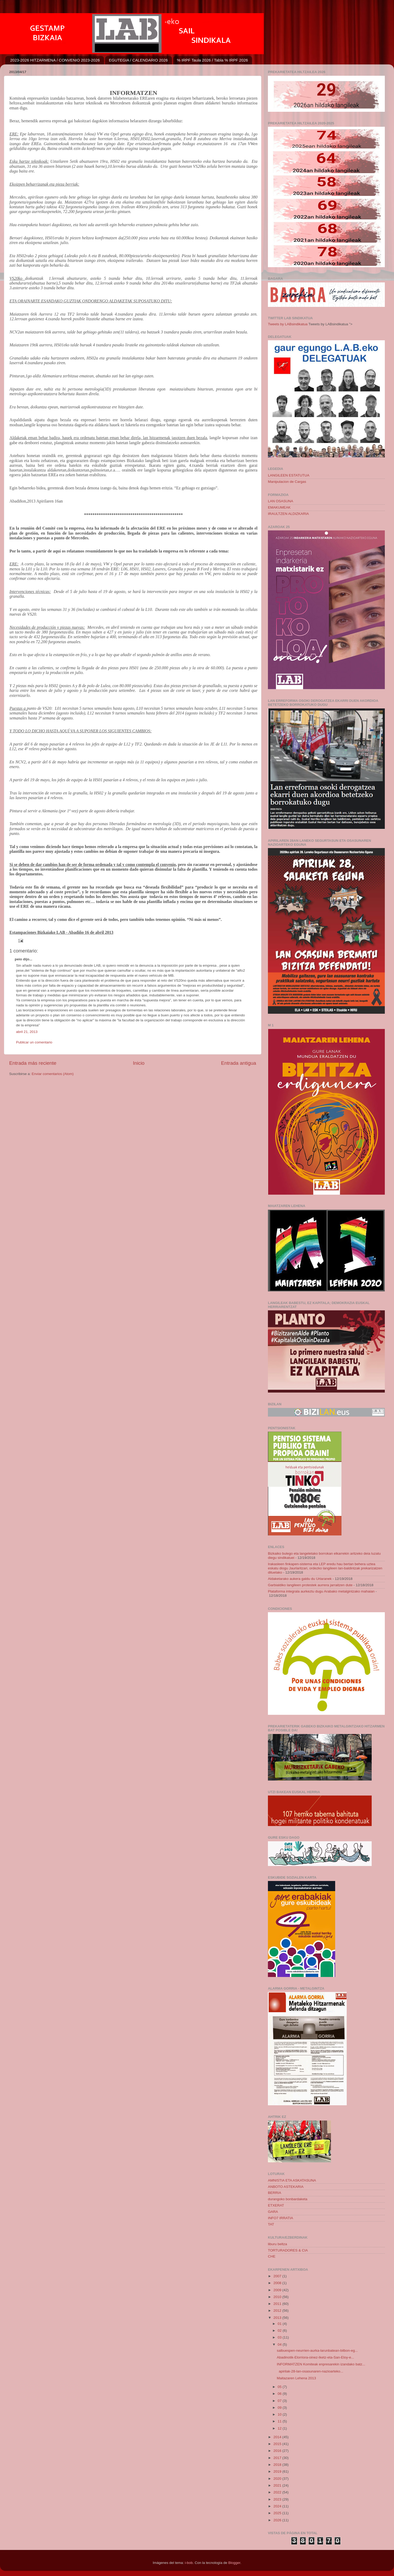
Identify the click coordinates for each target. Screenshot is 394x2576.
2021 (277, 2485)
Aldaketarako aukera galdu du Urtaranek (299, 1579)
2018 (277, 2465)
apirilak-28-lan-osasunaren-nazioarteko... (310, 2371)
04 (280, 2344)
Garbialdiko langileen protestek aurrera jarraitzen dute (310, 1585)
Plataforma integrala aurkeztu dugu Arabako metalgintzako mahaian (321, 1591)
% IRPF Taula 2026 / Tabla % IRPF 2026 (212, 60)
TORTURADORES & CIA (288, 2250)
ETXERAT (276, 2205)
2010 (277, 2297)
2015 (277, 2444)
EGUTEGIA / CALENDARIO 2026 (138, 60)
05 (280, 2387)
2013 (277, 2318)
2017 (277, 2458)
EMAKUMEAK (279, 507)
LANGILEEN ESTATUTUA (288, 475)
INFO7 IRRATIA (280, 2218)
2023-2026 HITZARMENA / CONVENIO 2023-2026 (55, 60)
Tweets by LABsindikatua (288, 324)
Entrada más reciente (32, 1063)
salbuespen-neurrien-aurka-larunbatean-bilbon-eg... (317, 2350)
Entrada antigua (238, 1063)
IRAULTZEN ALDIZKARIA (288, 514)
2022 (277, 2492)
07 (280, 2401)
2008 (277, 2283)
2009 (277, 2290)
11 (280, 2421)
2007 (277, 2276)
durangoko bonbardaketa (287, 2199)
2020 (277, 2479)
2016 (277, 2451)
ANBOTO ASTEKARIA (286, 2187)
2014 (277, 2437)
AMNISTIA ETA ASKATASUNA (292, 2180)
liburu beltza (277, 2244)
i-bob (189, 2563)
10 (280, 2414)
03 (280, 2337)
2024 (277, 2506)
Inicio (138, 1063)
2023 (277, 2499)
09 (280, 2408)
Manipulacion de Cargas (287, 482)
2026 (277, 2520)
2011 (277, 2304)
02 (280, 2330)
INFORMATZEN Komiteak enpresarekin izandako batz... (321, 2364)
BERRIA (274, 2193)
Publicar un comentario (34, 1042)
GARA (273, 2212)
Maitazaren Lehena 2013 (296, 2378)
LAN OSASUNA (280, 501)
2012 (277, 2311)
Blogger (234, 2563)
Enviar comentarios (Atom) (53, 1074)
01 (280, 2324)
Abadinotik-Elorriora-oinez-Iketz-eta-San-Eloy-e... (315, 2357)
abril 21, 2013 (27, 1032)
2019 (277, 2471)
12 (280, 2428)
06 (280, 2394)
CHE (272, 2256)
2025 (277, 2513)
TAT (271, 2224)
